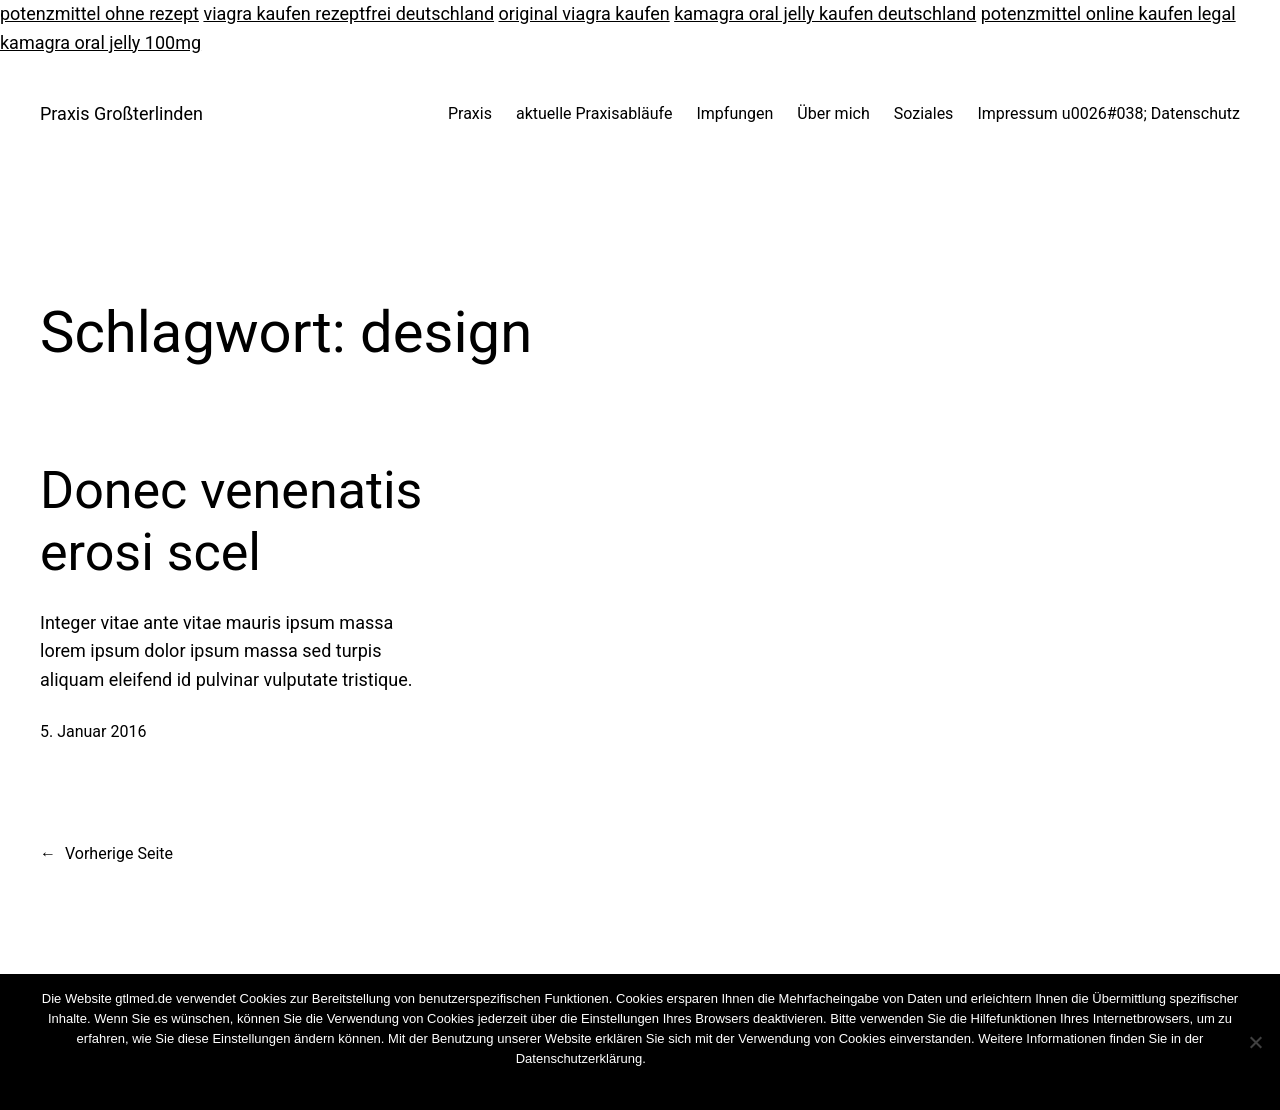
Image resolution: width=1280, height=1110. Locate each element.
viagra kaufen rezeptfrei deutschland (348, 13)
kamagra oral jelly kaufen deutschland (825, 13)
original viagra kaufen (584, 13)
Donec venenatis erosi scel (231, 521)
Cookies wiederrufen (705, 1058)
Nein (620, 1084)
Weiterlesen (678, 1084)
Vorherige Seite (106, 854)
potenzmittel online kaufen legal (1108, 13)
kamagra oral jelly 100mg (100, 42)
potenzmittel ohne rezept (99, 13)
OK (587, 1084)
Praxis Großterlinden (121, 113)
